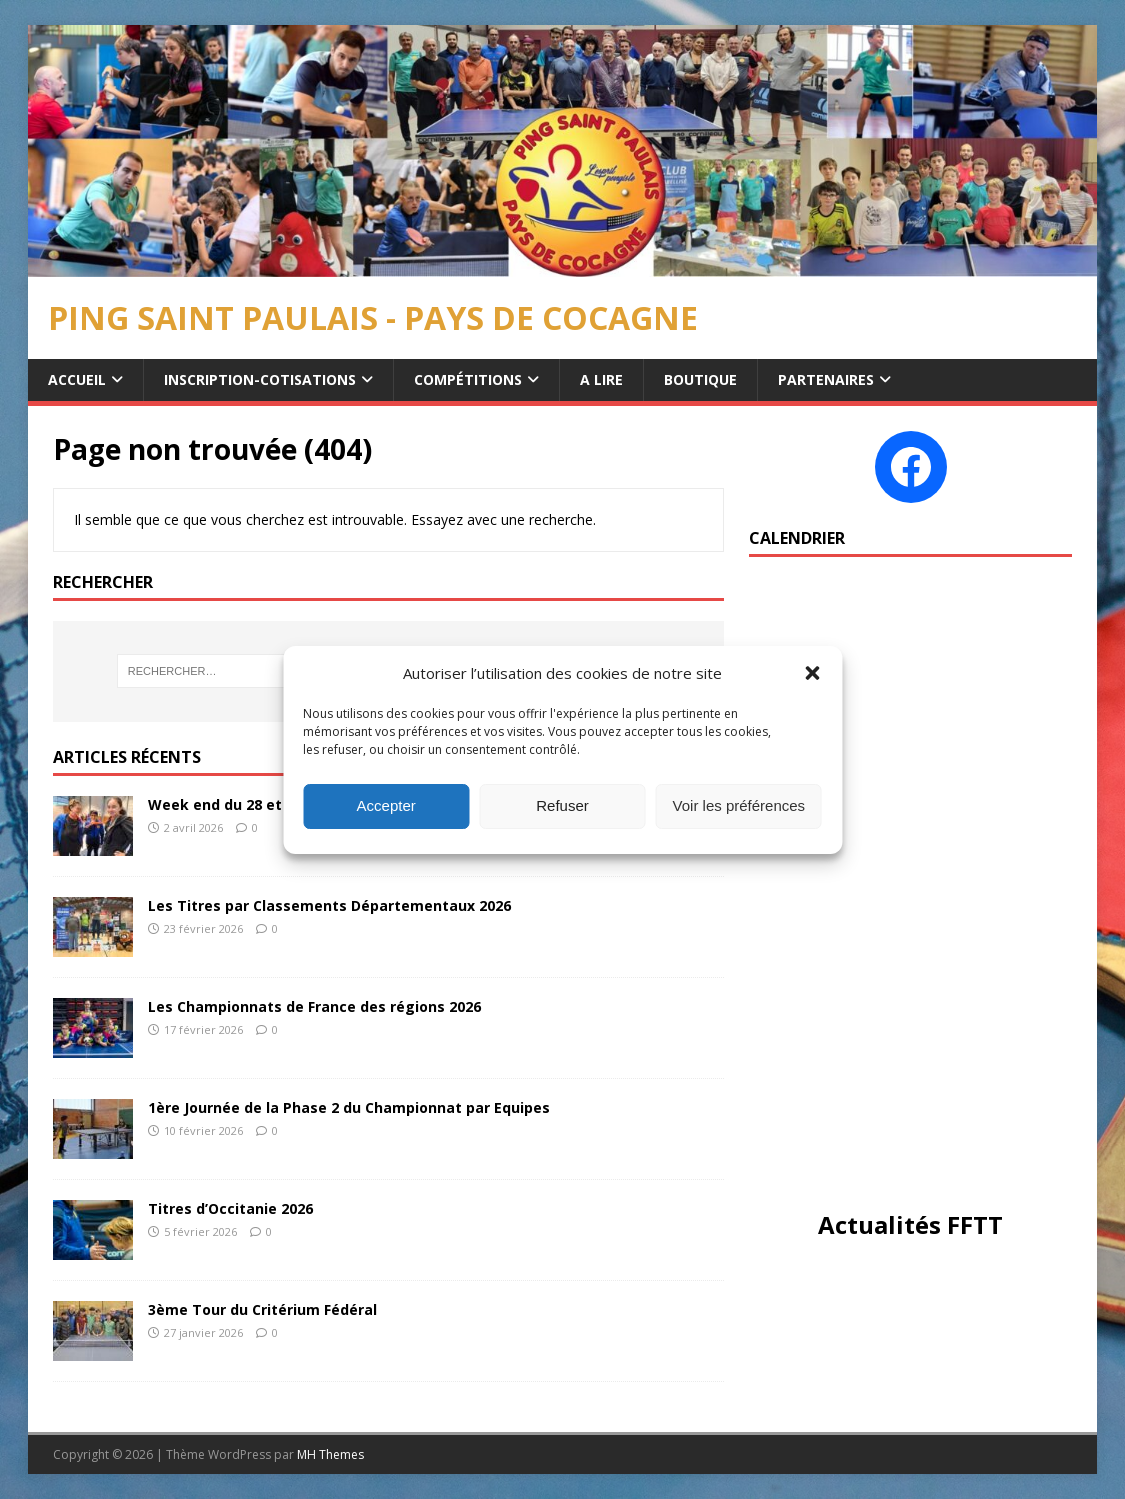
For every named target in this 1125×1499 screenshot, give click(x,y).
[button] (812, 673)
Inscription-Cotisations (260, 379)
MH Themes (330, 1454)
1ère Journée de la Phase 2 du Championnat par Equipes (349, 1107)
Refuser (562, 805)
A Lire (601, 379)
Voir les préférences (739, 805)
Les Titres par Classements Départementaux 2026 (329, 905)
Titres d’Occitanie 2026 (230, 1208)
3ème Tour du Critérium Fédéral (262, 1309)
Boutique (700, 379)
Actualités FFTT (910, 1224)
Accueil (77, 379)
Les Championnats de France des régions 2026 (314, 1006)
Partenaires (826, 379)
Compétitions (468, 379)
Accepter (386, 805)
